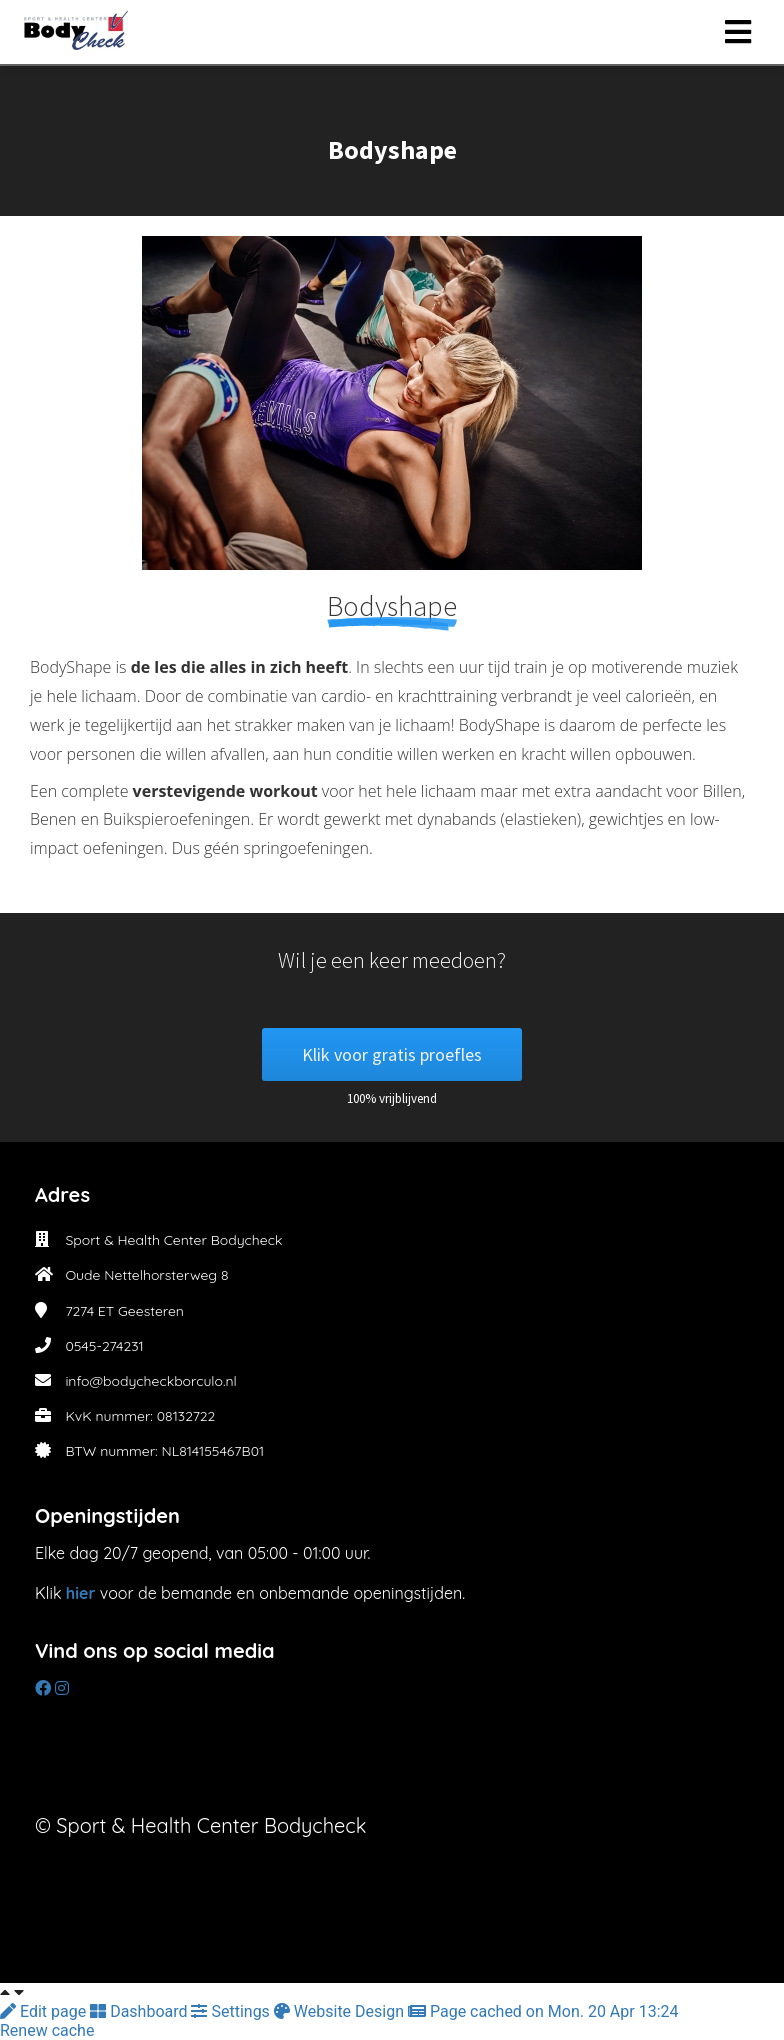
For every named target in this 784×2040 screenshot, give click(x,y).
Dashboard (140, 2011)
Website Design (341, 2011)
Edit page (45, 2011)
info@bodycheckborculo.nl (150, 1381)
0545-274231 (104, 1346)
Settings (232, 2011)
